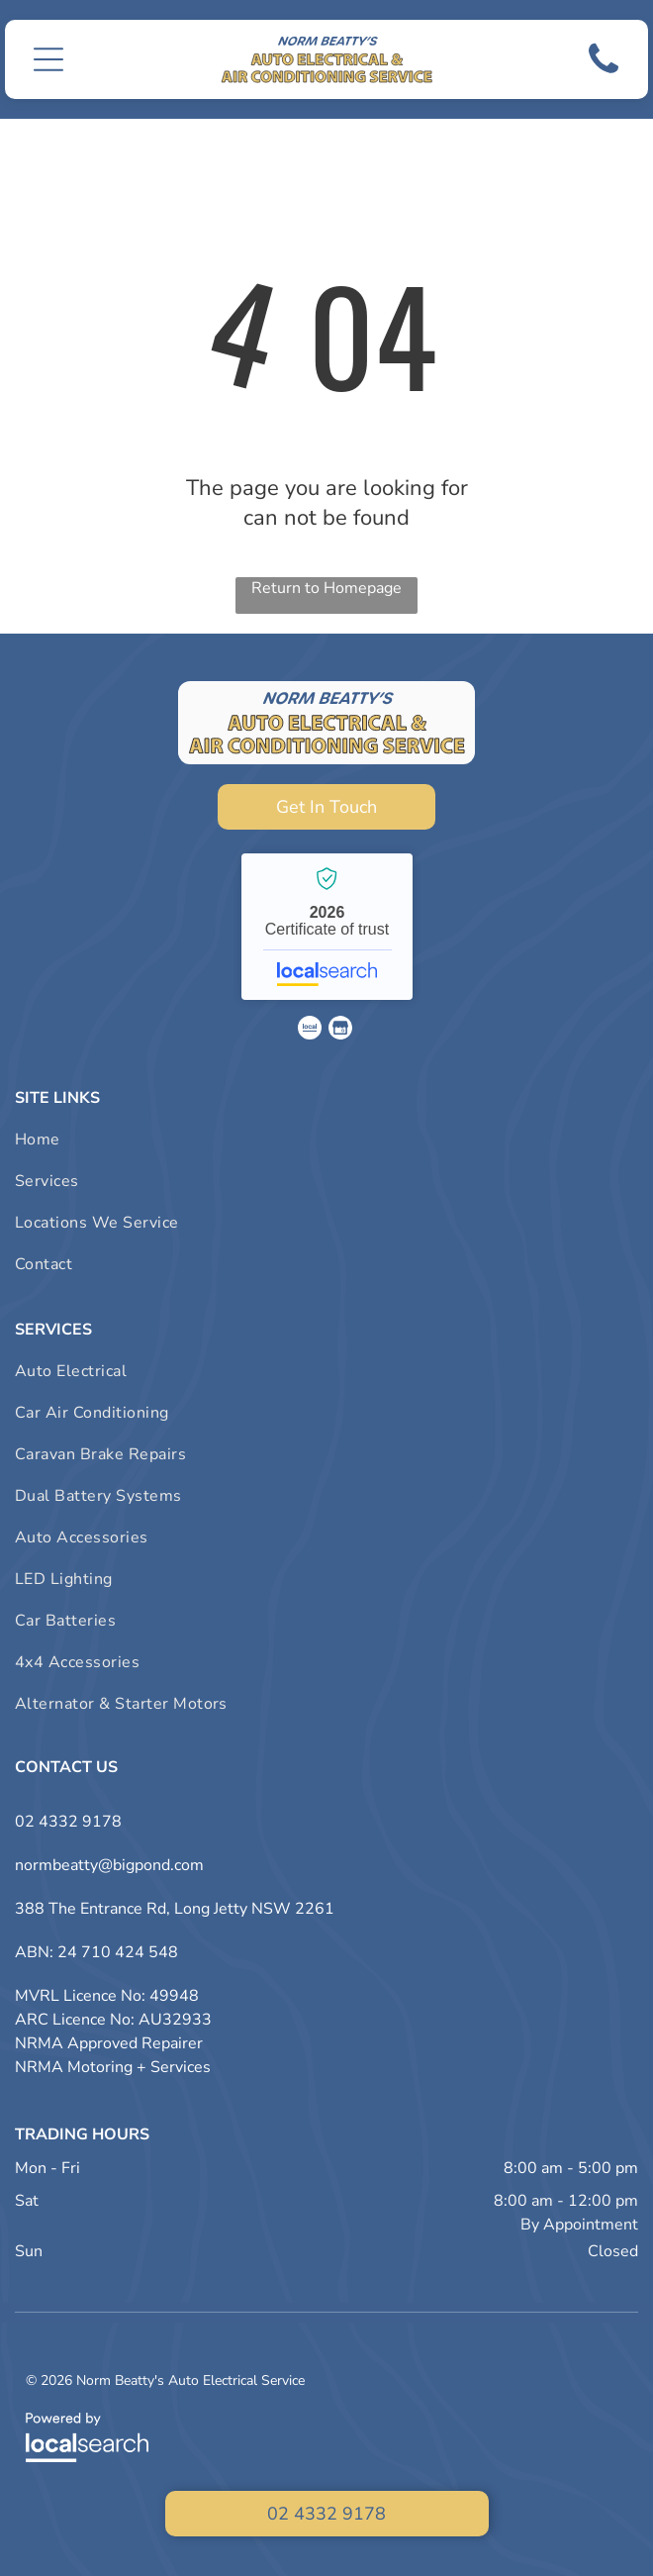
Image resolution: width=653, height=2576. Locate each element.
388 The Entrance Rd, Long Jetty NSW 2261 (174, 1909)
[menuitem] (326, 1139)
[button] (48, 59)
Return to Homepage (326, 588)
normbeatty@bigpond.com (109, 1865)
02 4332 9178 (68, 1822)
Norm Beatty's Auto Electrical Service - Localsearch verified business (327, 926)
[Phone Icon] (603, 76)
